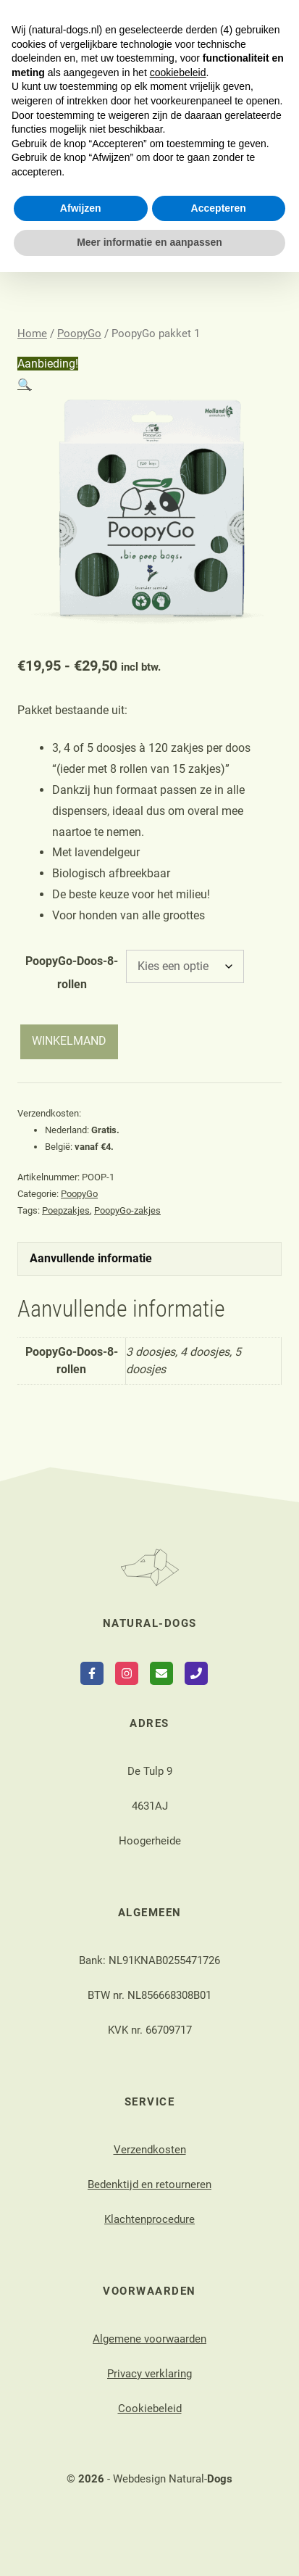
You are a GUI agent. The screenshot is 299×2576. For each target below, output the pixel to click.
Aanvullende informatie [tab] (91, 1258)
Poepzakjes (66, 1210)
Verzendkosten (150, 2149)
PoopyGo (79, 333)
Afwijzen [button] (80, 2512)
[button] (24, 385)
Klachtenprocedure (149, 2219)
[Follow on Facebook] (92, 1673)
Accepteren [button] (218, 2512)
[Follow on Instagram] (126, 1673)
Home (32, 333)
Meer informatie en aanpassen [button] (149, 2546)
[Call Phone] (196, 1673)
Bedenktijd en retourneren (149, 2184)
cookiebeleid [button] (178, 2376)
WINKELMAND (69, 1041)
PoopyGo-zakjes (127, 1210)
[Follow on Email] (161, 1673)
